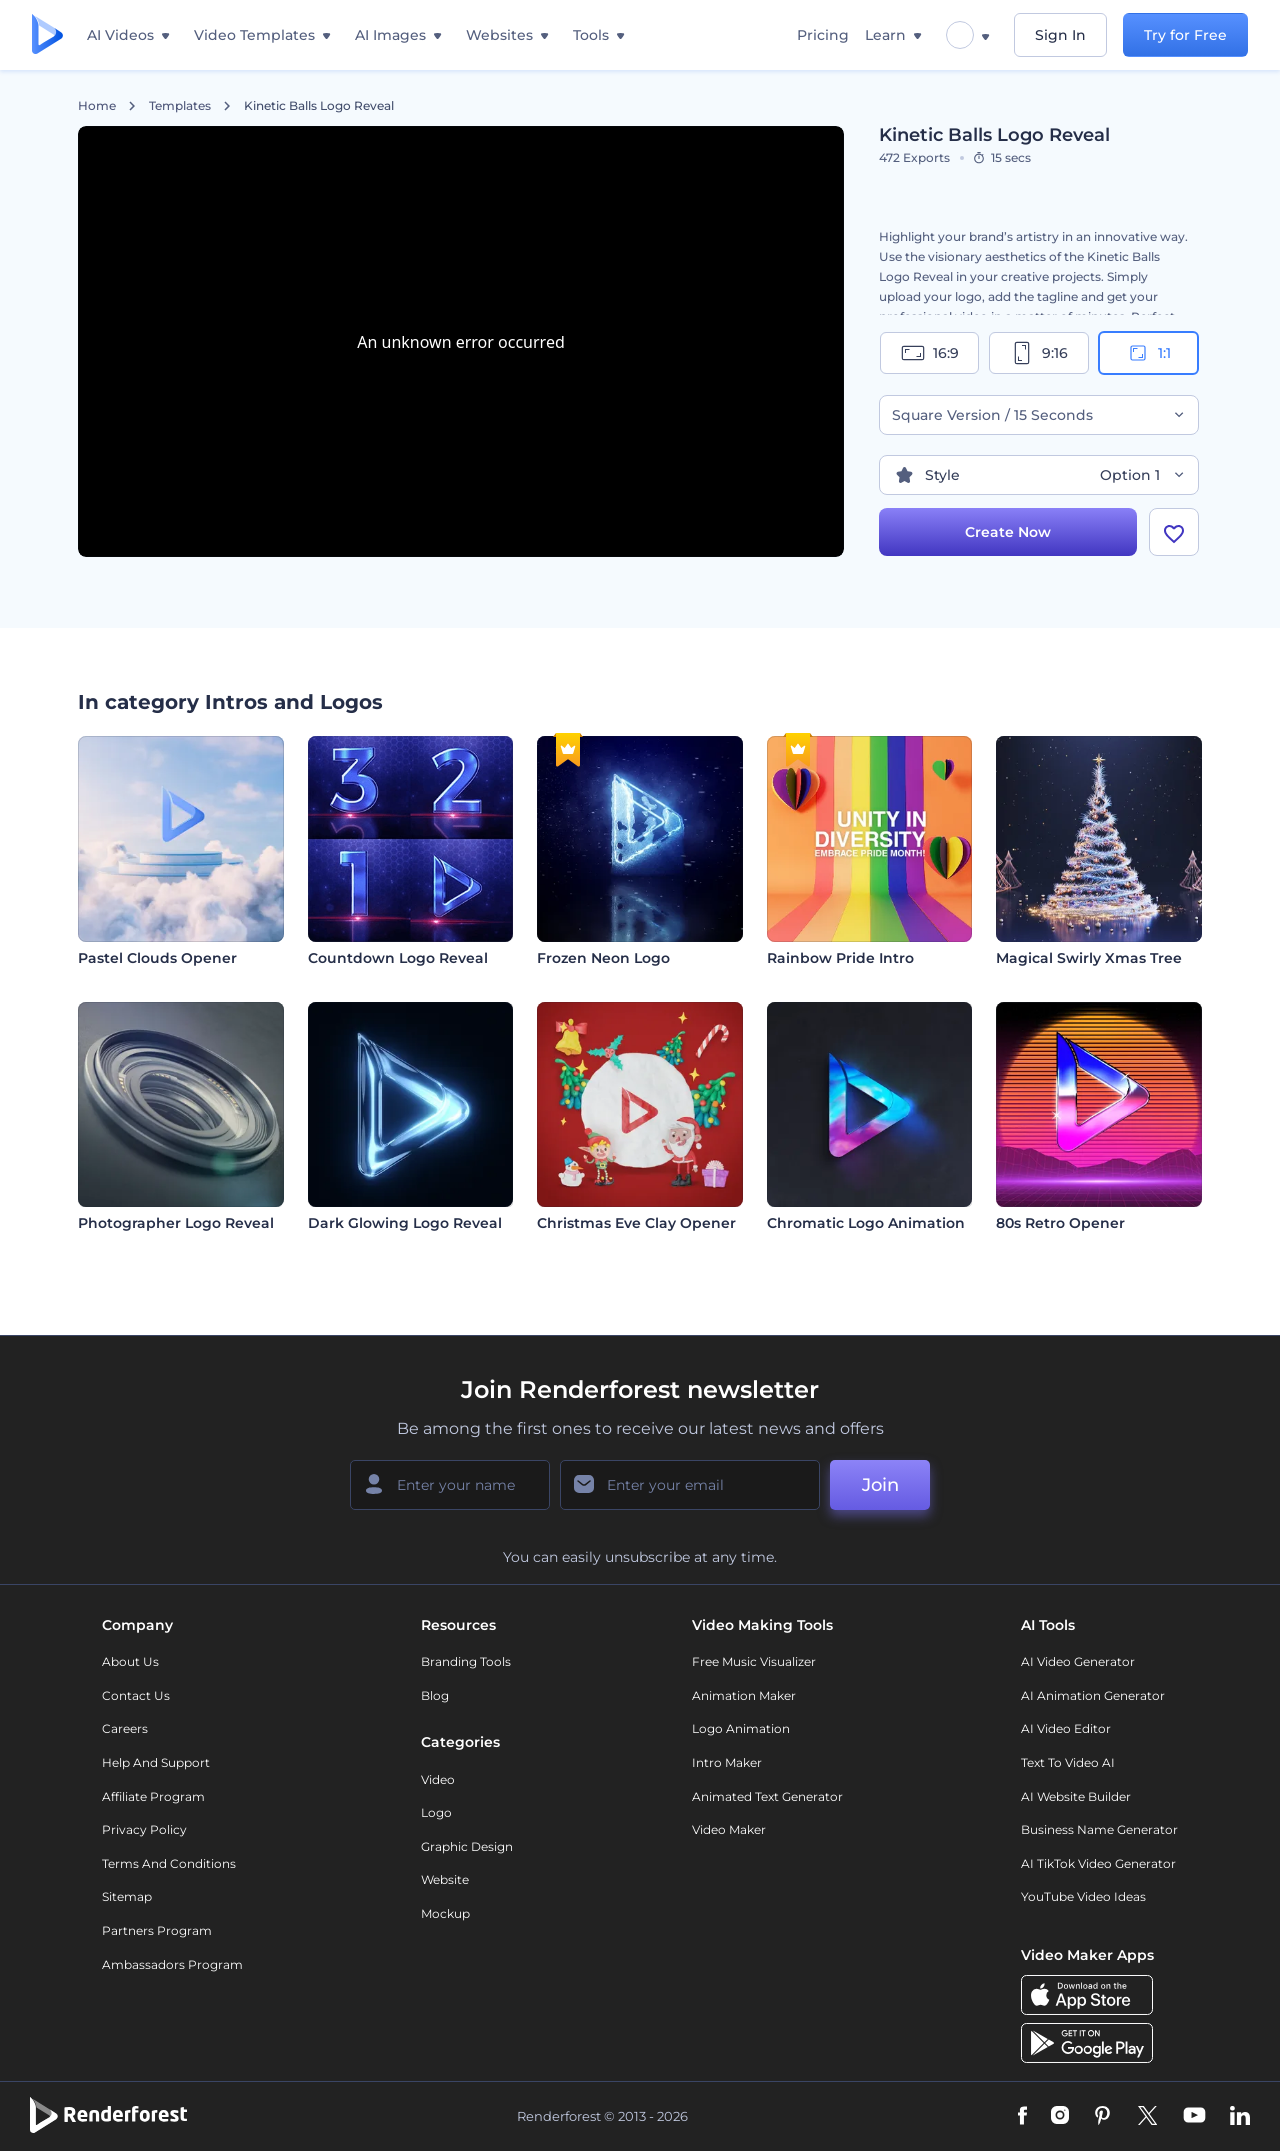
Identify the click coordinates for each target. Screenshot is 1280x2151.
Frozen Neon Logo (603, 958)
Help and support (156, 1762)
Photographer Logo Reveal (176, 1223)
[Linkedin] (1240, 2117)
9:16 (1039, 353)
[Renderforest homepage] (47, 35)
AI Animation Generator (1093, 1695)
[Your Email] (690, 1485)
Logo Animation (741, 1728)
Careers (125, 1728)
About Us (130, 1661)
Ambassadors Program (172, 1964)
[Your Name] (450, 1485)
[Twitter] (1147, 2117)
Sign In (1060, 35)
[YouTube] (1194, 2117)
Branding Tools (466, 1661)
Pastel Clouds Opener (157, 958)
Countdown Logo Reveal (398, 958)
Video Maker (729, 1829)
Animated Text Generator (767, 1796)
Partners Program (157, 1930)
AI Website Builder (1076, 1796)
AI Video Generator (1078, 1661)
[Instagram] (1060, 2117)
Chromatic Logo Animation (866, 1223)
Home (97, 106)
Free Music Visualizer (754, 1661)
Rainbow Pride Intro (840, 958)
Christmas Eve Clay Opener (636, 1223)
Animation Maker (744, 1695)
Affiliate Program (153, 1796)
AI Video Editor (1066, 1728)
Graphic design (467, 1846)
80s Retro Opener (1060, 1223)
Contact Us (136, 1695)
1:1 (1148, 353)
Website (445, 1879)
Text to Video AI (1068, 1762)
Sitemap (127, 1896)
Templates (180, 106)
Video (438, 1779)
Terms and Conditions (169, 1863)
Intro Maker (727, 1762)
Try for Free (1185, 35)
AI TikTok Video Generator (1098, 1863)
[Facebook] (1022, 2117)
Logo (436, 1812)
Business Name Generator (1099, 1829)
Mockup (445, 1913)
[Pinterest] (1102, 2117)
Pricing (823, 35)
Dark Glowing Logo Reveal (405, 1223)
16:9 (930, 353)
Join (880, 1485)
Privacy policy (144, 1829)
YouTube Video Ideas (1083, 1896)
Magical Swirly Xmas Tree (1089, 958)
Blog (435, 1695)
